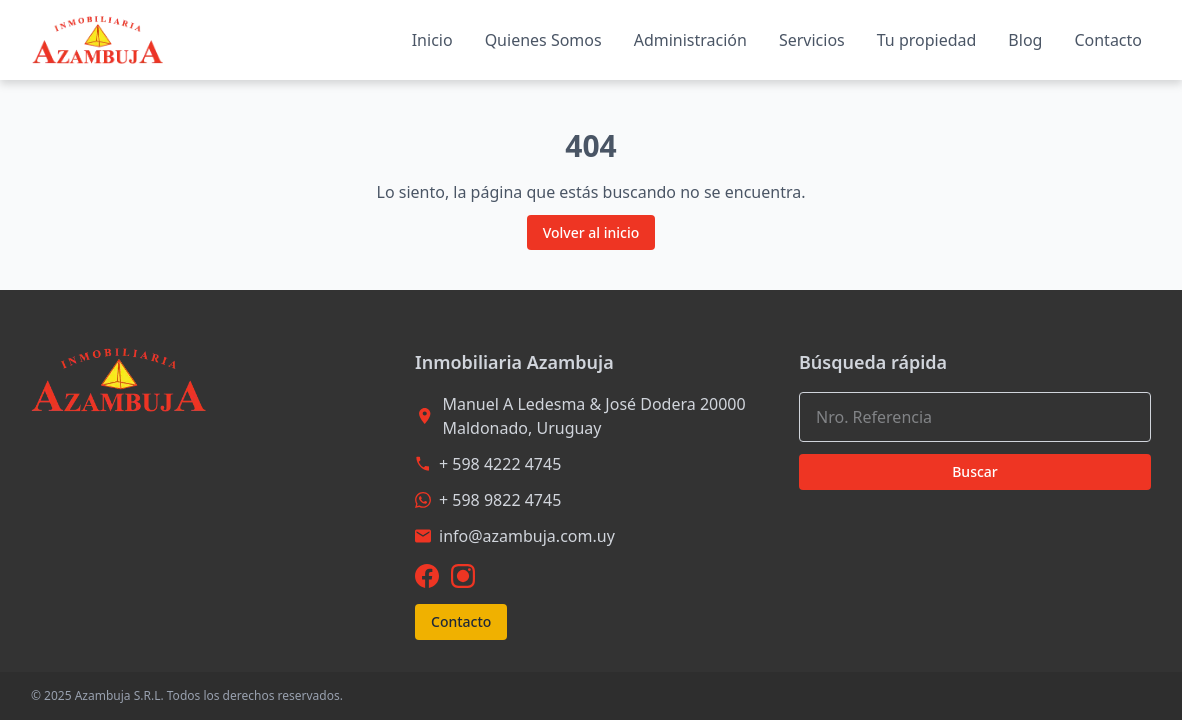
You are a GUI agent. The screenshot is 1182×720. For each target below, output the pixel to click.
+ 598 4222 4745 (500, 464)
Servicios (812, 40)
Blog (1025, 40)
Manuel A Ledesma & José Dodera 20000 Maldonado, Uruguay (593, 416)
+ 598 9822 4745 (500, 500)
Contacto (1108, 40)
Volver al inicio (591, 232)
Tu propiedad (927, 40)
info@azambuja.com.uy (527, 536)
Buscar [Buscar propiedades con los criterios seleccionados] (975, 471)
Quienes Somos (543, 40)
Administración (690, 40)
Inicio (432, 40)
